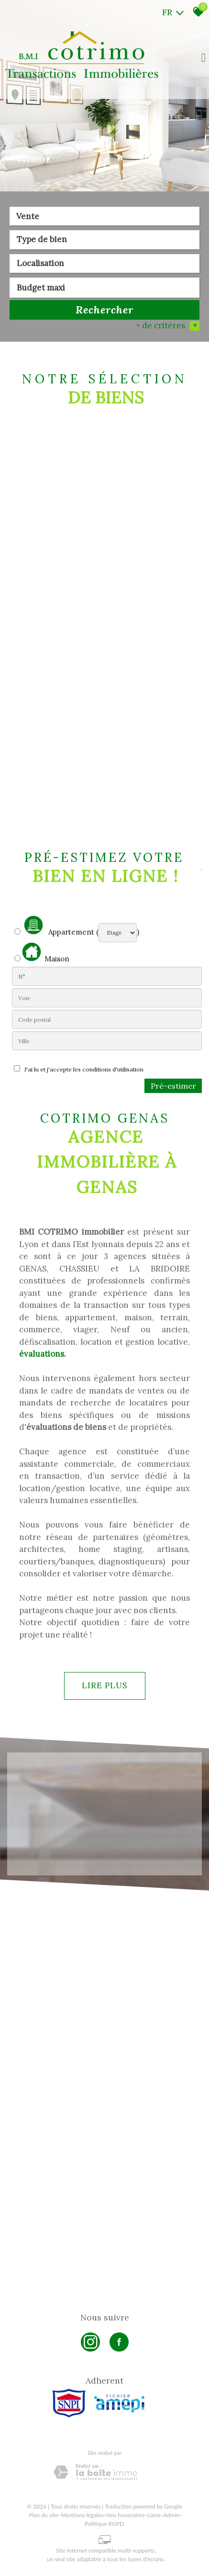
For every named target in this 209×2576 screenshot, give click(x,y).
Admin (171, 2515)
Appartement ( (56, 926)
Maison (45, 952)
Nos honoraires (125, 2515)
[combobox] (104, 216)
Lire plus (104, 1685)
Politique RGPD (104, 2524)
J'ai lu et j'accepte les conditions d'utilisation (82, 1069)
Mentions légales (82, 2515)
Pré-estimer (173, 1086)
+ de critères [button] (167, 325)
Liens (153, 2515)
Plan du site (43, 2515)
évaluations (41, 1354)
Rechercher (104, 309)
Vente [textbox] (27, 216)
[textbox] (104, 239)
